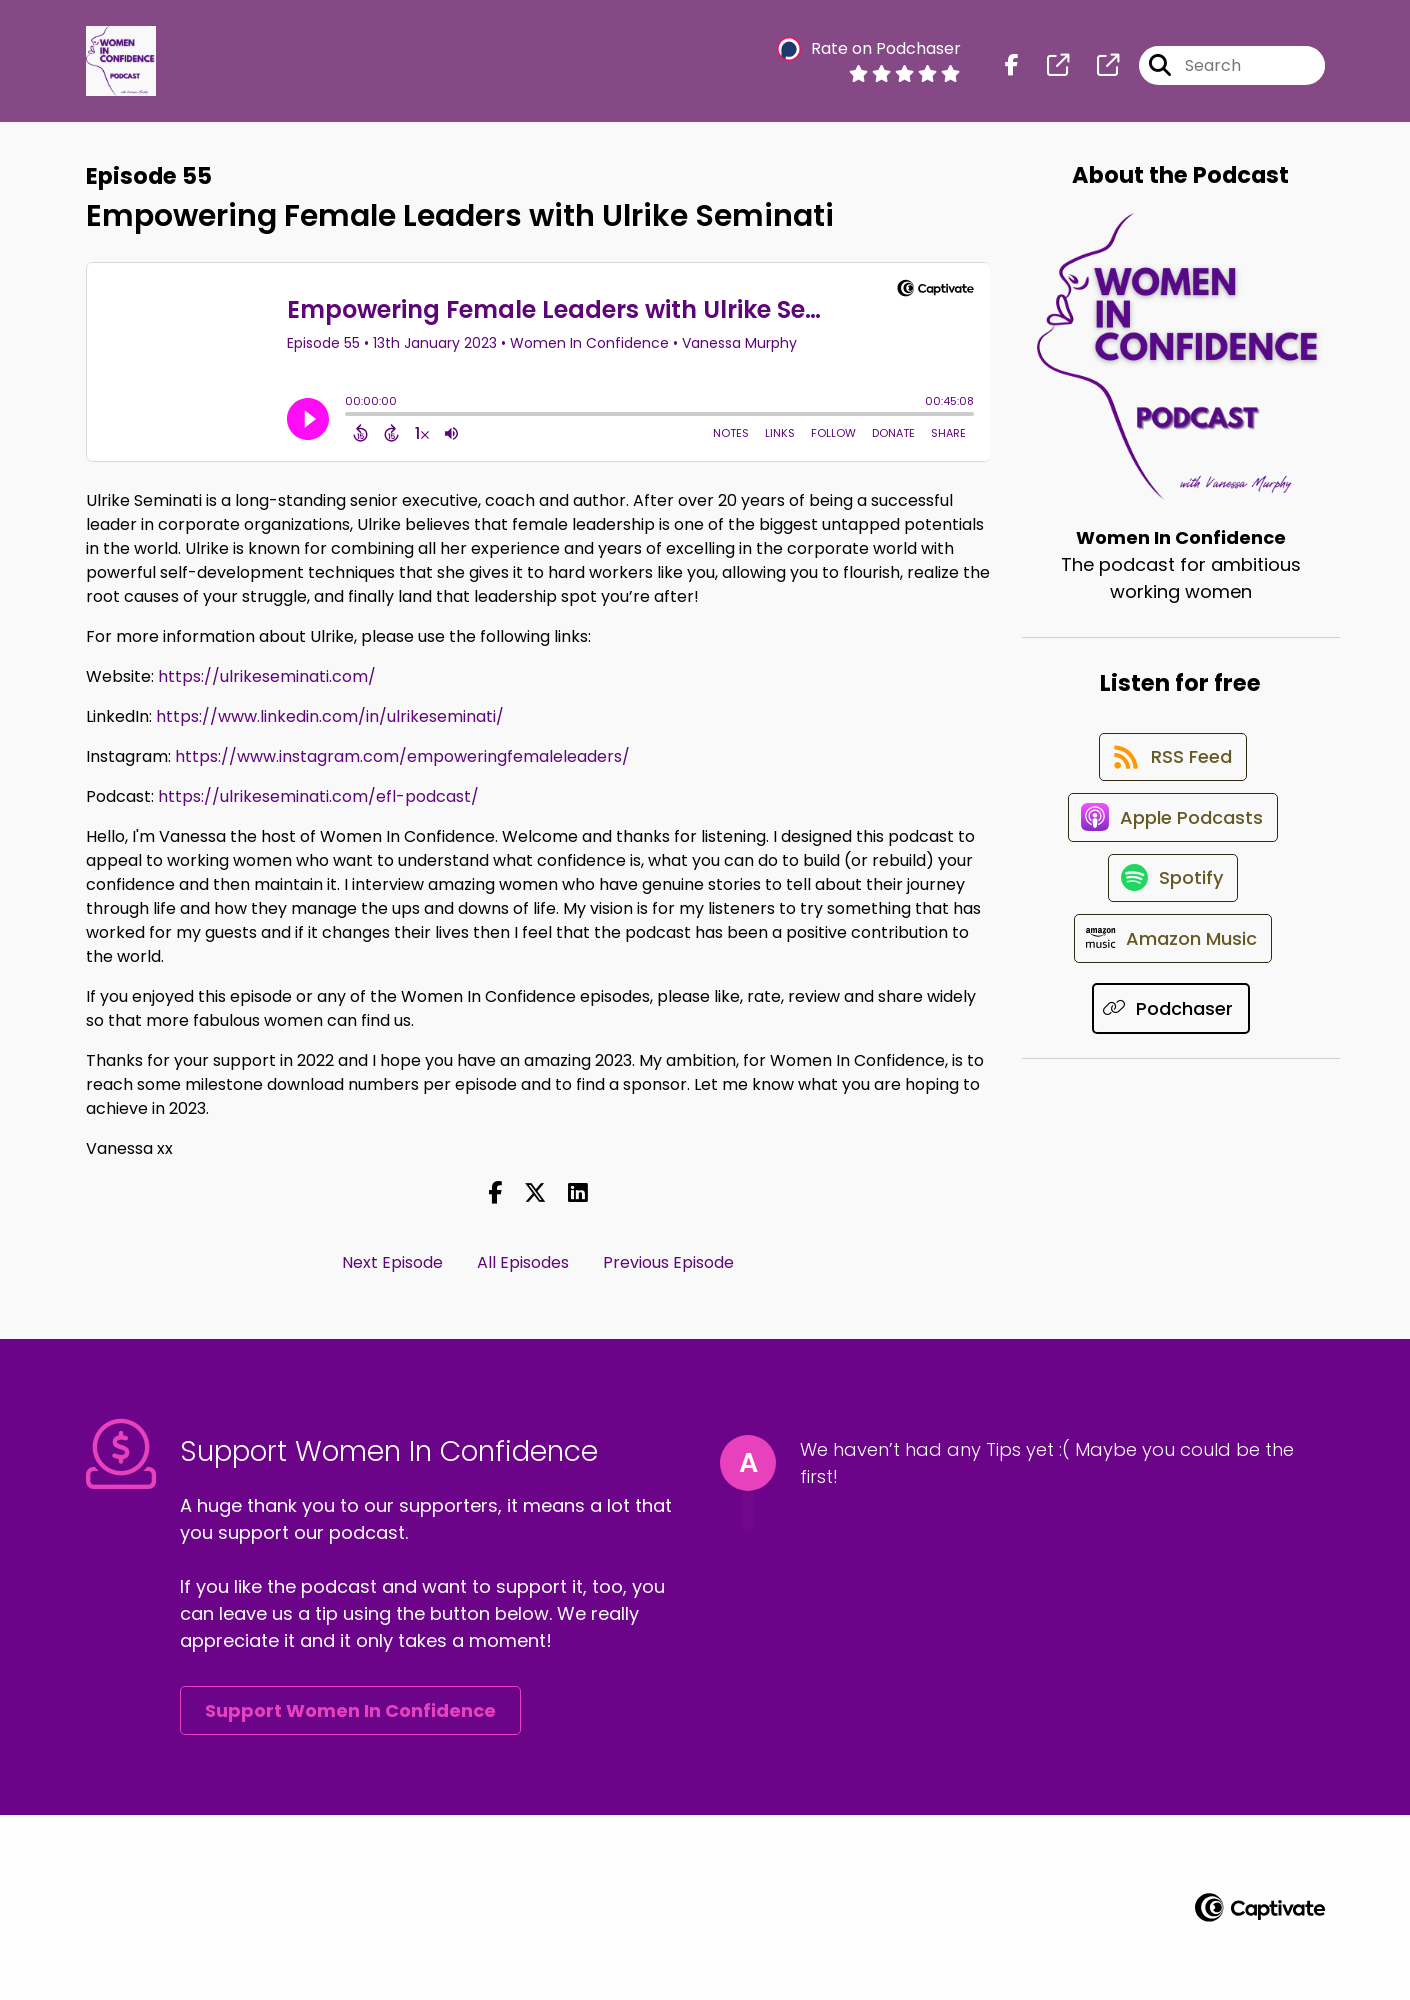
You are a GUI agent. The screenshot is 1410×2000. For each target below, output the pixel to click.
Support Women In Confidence (350, 1710)
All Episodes (523, 1262)
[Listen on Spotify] (1171, 909)
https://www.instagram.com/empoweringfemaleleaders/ (402, 756)
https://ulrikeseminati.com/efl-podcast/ (318, 796)
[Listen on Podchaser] (1171, 1052)
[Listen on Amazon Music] (1171, 981)
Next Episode (392, 1262)
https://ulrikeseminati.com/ (267, 676)
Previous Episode (668, 1262)
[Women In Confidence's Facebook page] (1012, 69)
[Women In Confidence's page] (1046, 69)
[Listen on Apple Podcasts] (1171, 838)
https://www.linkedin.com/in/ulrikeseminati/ (330, 716)
